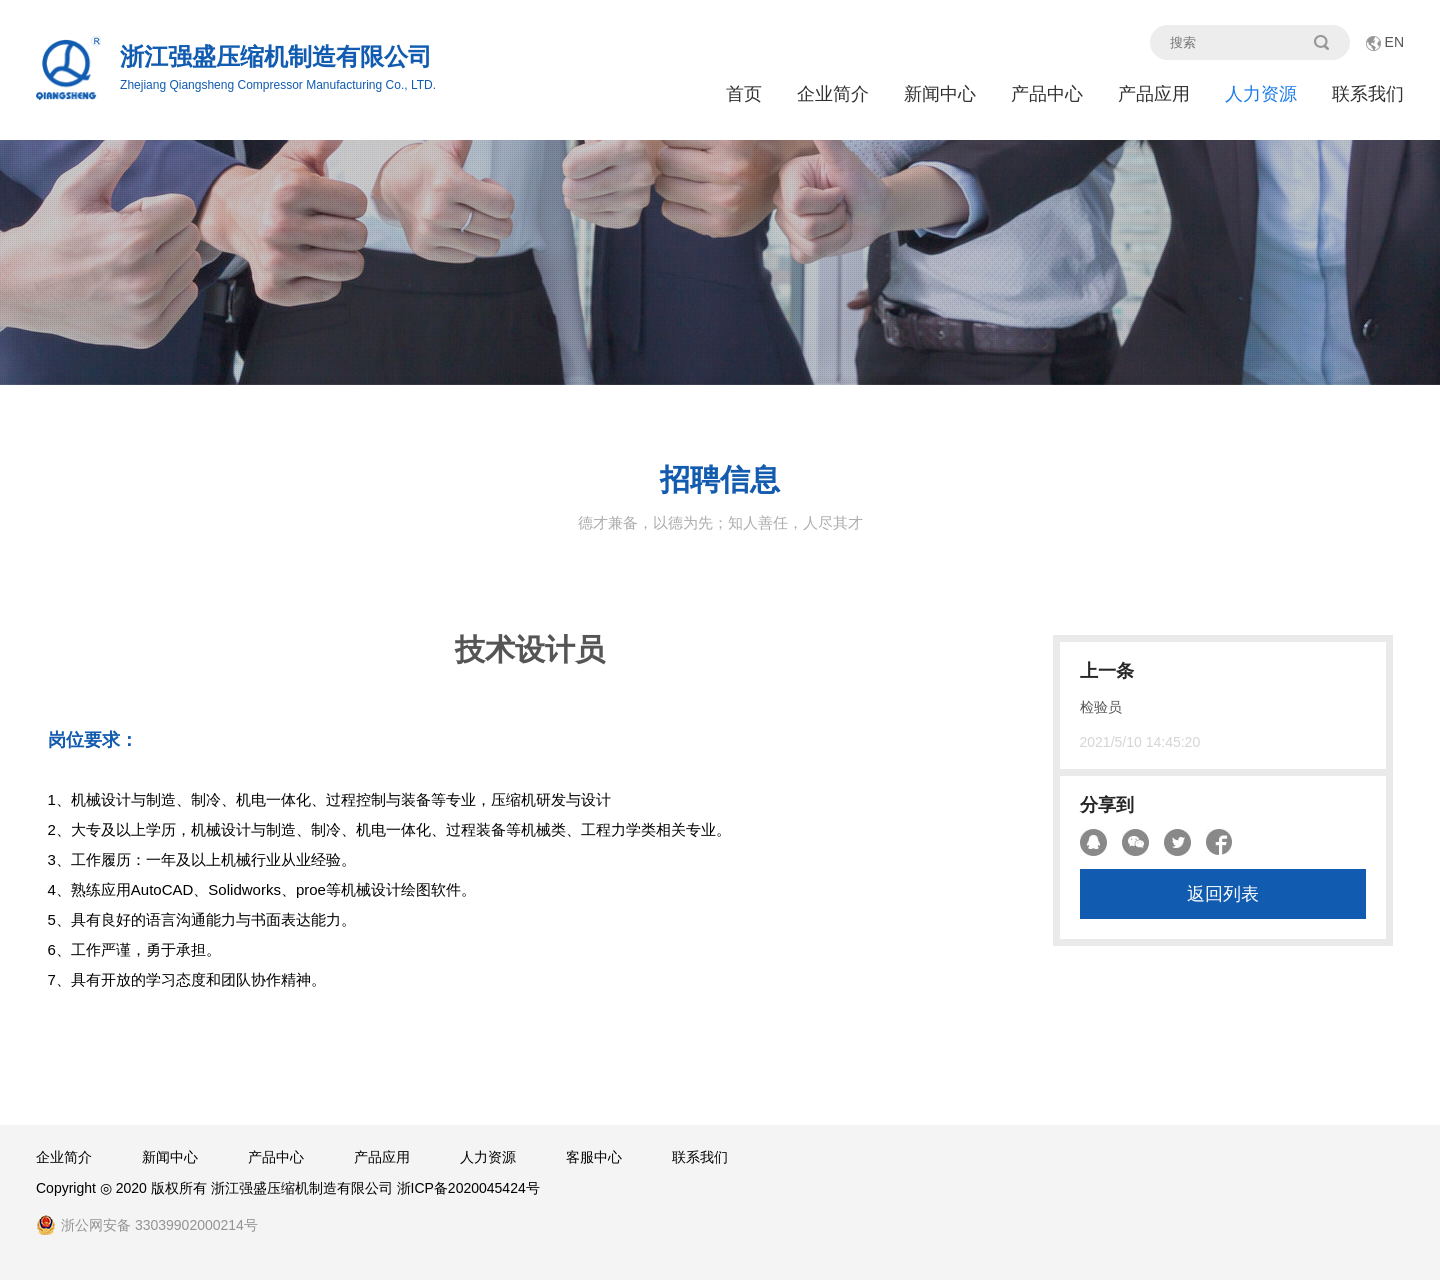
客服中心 (594, 1157)
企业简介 (833, 94)
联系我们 (1368, 94)
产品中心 (1047, 94)
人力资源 (1261, 94)
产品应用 (1154, 94)
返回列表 (1223, 894)
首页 (744, 94)
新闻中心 (940, 94)
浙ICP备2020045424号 (468, 1188)
